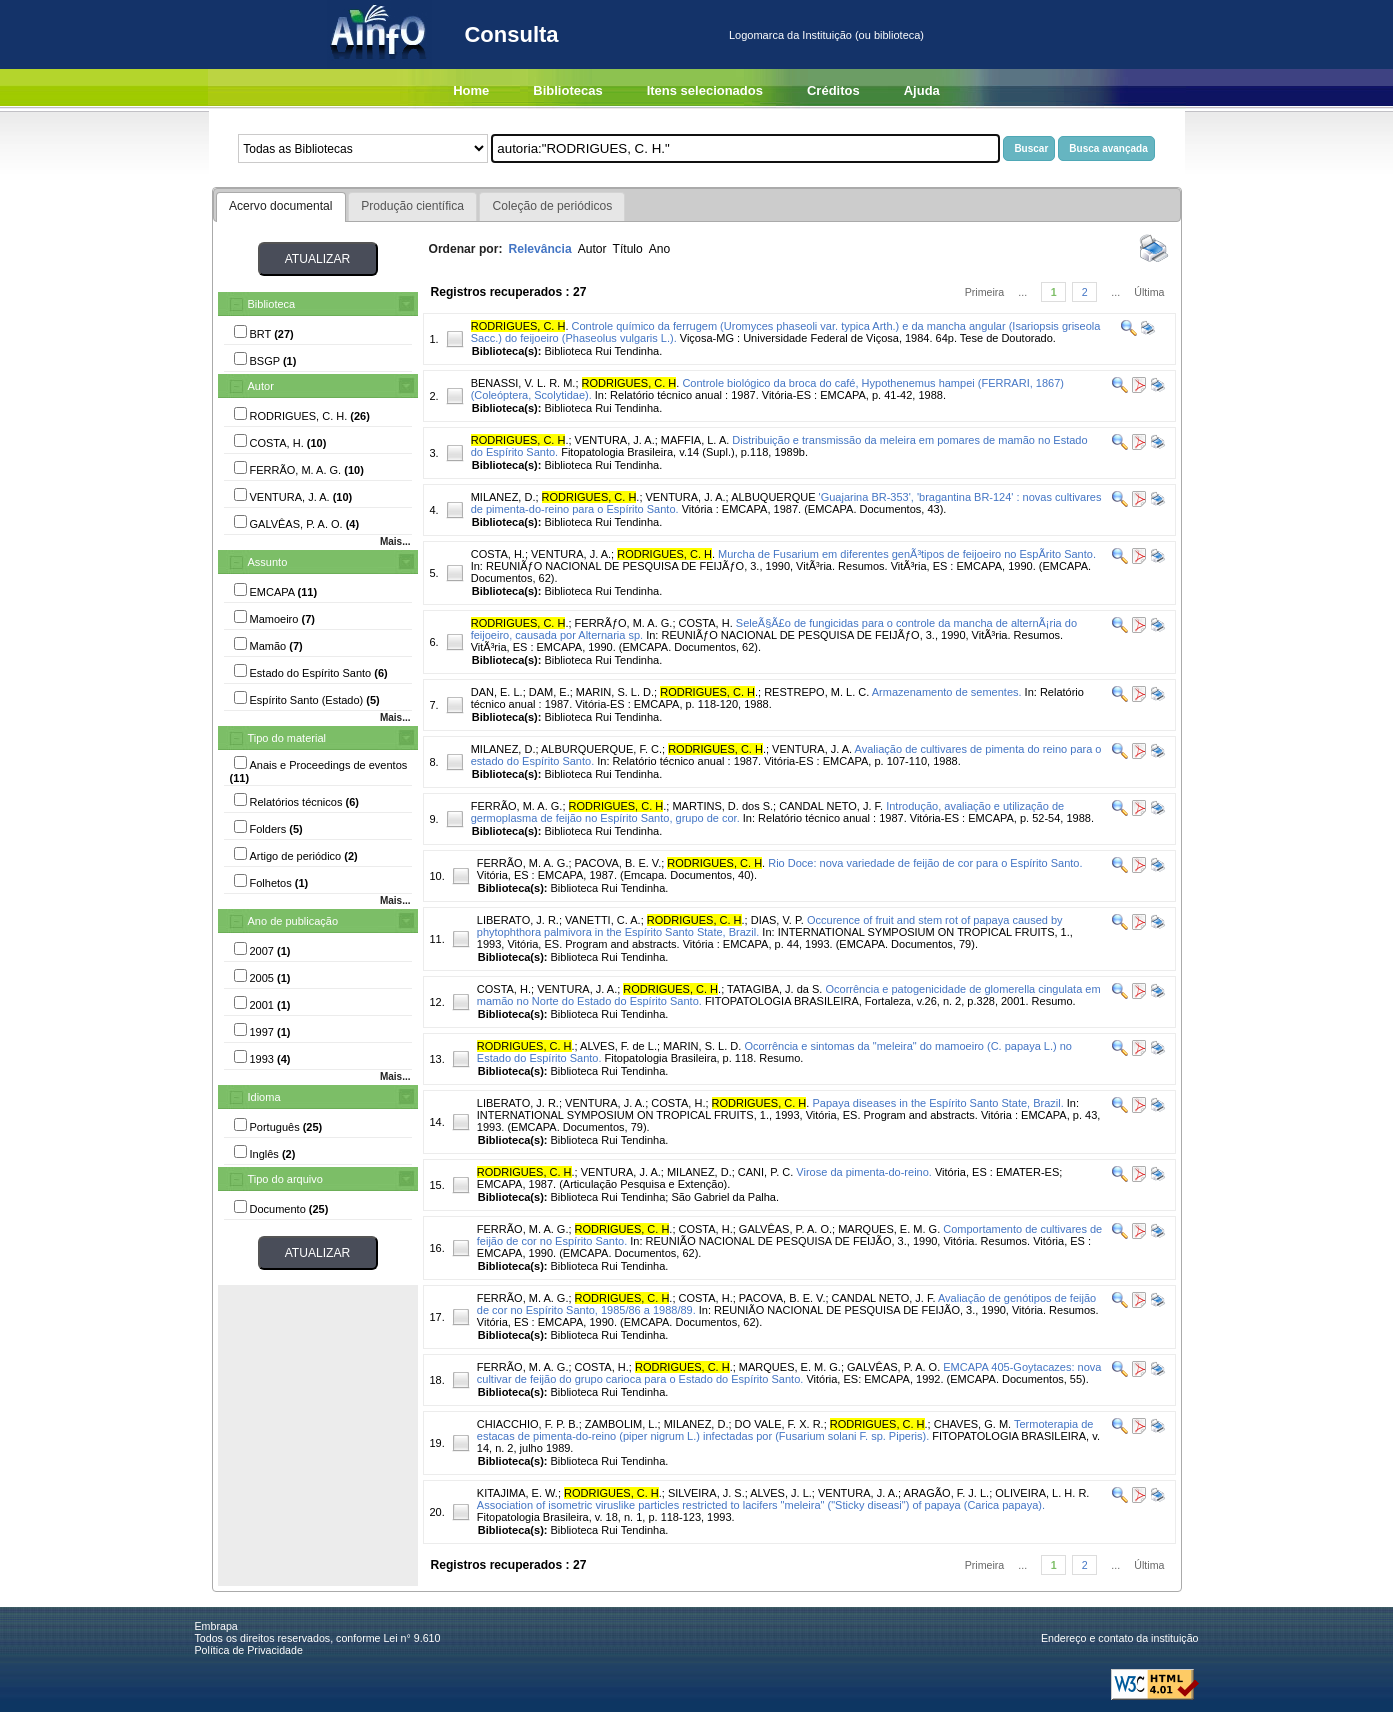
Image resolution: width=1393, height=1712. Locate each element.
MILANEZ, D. (503, 497)
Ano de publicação (293, 921)
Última (1149, 292)
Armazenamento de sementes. (947, 692)
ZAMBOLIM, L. (621, 1424)
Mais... (395, 541)
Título (628, 249)
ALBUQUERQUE (773, 497)
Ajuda (922, 90)
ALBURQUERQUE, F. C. (601, 749)
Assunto (268, 562)
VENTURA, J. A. (615, 440)
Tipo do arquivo (285, 1179)
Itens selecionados (705, 90)
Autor (261, 386)
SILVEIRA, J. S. (706, 1493)
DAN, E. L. (497, 692)
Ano (660, 249)
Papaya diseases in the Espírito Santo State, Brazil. (937, 1103)
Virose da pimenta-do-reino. (864, 1172)
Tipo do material (287, 738)
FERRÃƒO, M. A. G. (624, 623)
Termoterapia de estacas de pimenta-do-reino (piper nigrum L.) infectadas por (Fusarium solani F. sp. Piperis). (785, 1430)
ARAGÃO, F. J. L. (947, 1493)
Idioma (264, 1097)
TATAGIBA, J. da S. (774, 989)
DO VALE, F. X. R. (779, 1424)
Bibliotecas (567, 90)
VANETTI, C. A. (603, 920)
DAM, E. (549, 692)
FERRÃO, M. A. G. (517, 806)
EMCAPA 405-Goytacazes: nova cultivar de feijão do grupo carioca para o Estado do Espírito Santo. (789, 1373)
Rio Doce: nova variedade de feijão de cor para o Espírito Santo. (925, 863)
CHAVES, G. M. (972, 1424)
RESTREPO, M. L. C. (816, 692)
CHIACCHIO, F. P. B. (528, 1424)
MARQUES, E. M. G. (889, 1229)
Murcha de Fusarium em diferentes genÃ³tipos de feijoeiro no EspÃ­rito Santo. (907, 554)
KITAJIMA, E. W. (517, 1493)
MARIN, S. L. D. (615, 692)
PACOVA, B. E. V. (618, 863)
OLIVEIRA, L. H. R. (1042, 1493)
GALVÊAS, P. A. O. (785, 1229)
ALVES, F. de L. (618, 1046)
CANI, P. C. (765, 1172)
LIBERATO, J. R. (518, 920)
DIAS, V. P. (777, 920)
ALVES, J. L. (781, 1493)
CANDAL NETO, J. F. (831, 806)
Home (471, 90)
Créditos (833, 90)
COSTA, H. (498, 554)
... (1022, 292)
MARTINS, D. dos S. (722, 806)
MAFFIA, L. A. (695, 440)
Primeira (985, 292)
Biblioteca (272, 304)
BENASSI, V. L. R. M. (523, 383)
